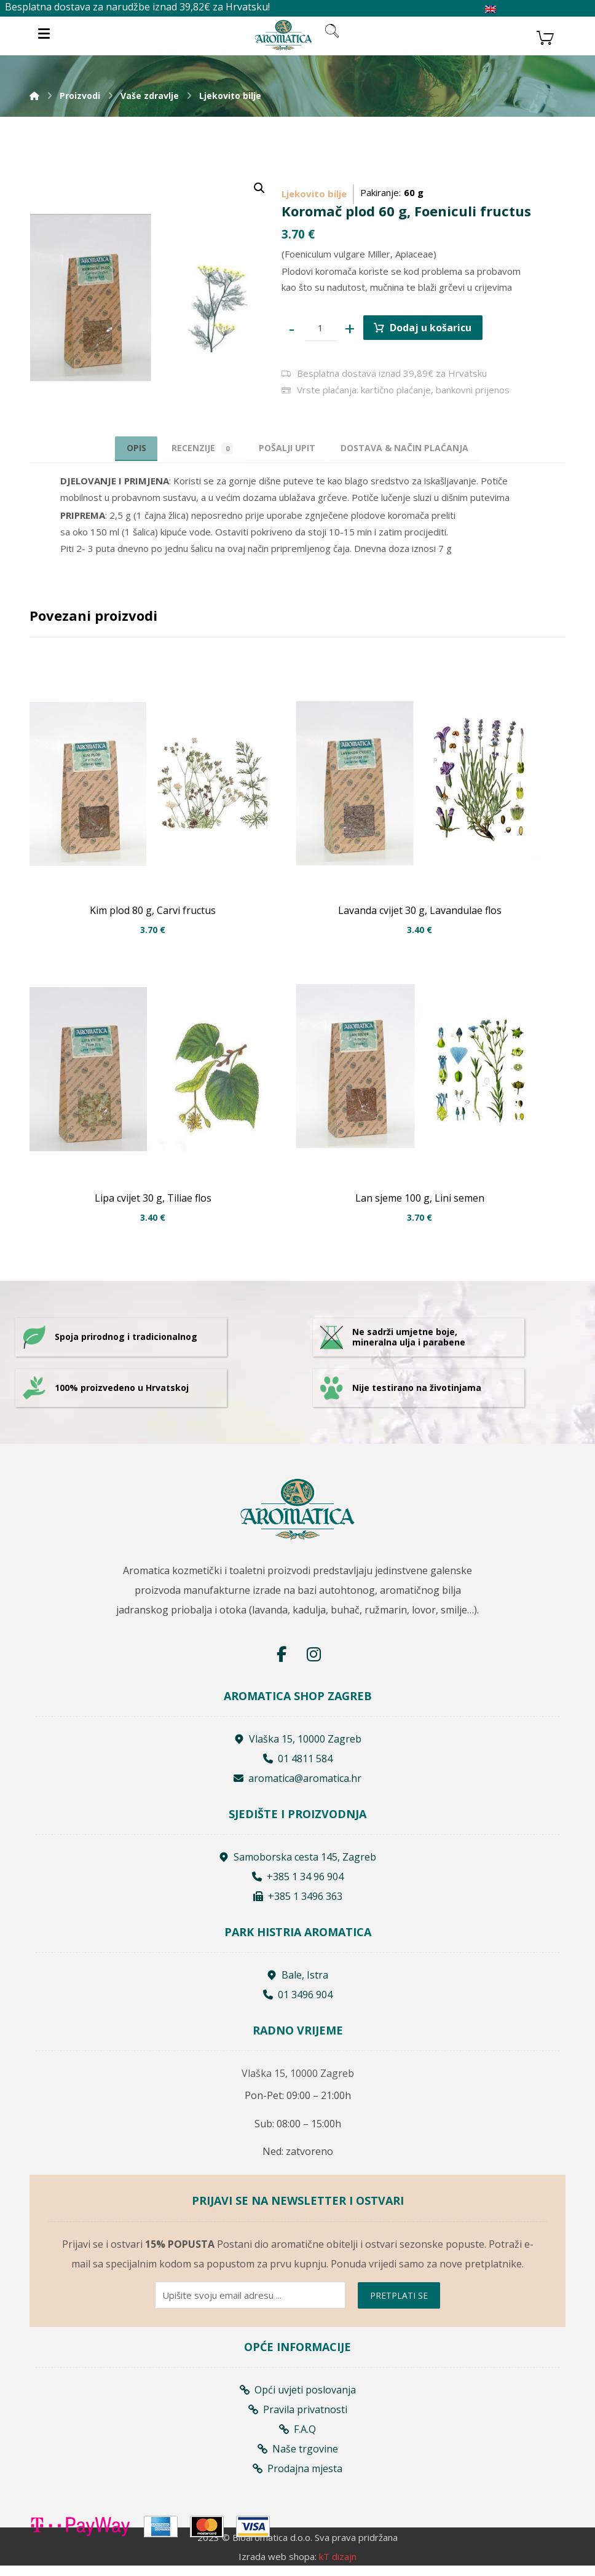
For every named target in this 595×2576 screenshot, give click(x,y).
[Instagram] (313, 1664)
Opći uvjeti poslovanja (298, 2398)
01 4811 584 (298, 1768)
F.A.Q (297, 2437)
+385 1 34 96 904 (298, 1886)
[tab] (289, 447)
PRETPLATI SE (399, 2304)
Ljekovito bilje (314, 190)
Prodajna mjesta (297, 2477)
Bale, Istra (297, 1984)
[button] (259, 188)
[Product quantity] (323, 328)
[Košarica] (545, 36)
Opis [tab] (119, 447)
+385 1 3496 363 (297, 1906)
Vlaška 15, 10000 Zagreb (297, 1748)
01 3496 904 (298, 2004)
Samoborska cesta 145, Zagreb (297, 1866)
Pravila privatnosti (297, 2418)
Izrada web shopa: (277, 2567)
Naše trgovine (298, 2457)
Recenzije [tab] (194, 448)
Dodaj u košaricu (436, 327)
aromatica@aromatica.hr (297, 1788)
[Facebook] (282, 1664)
